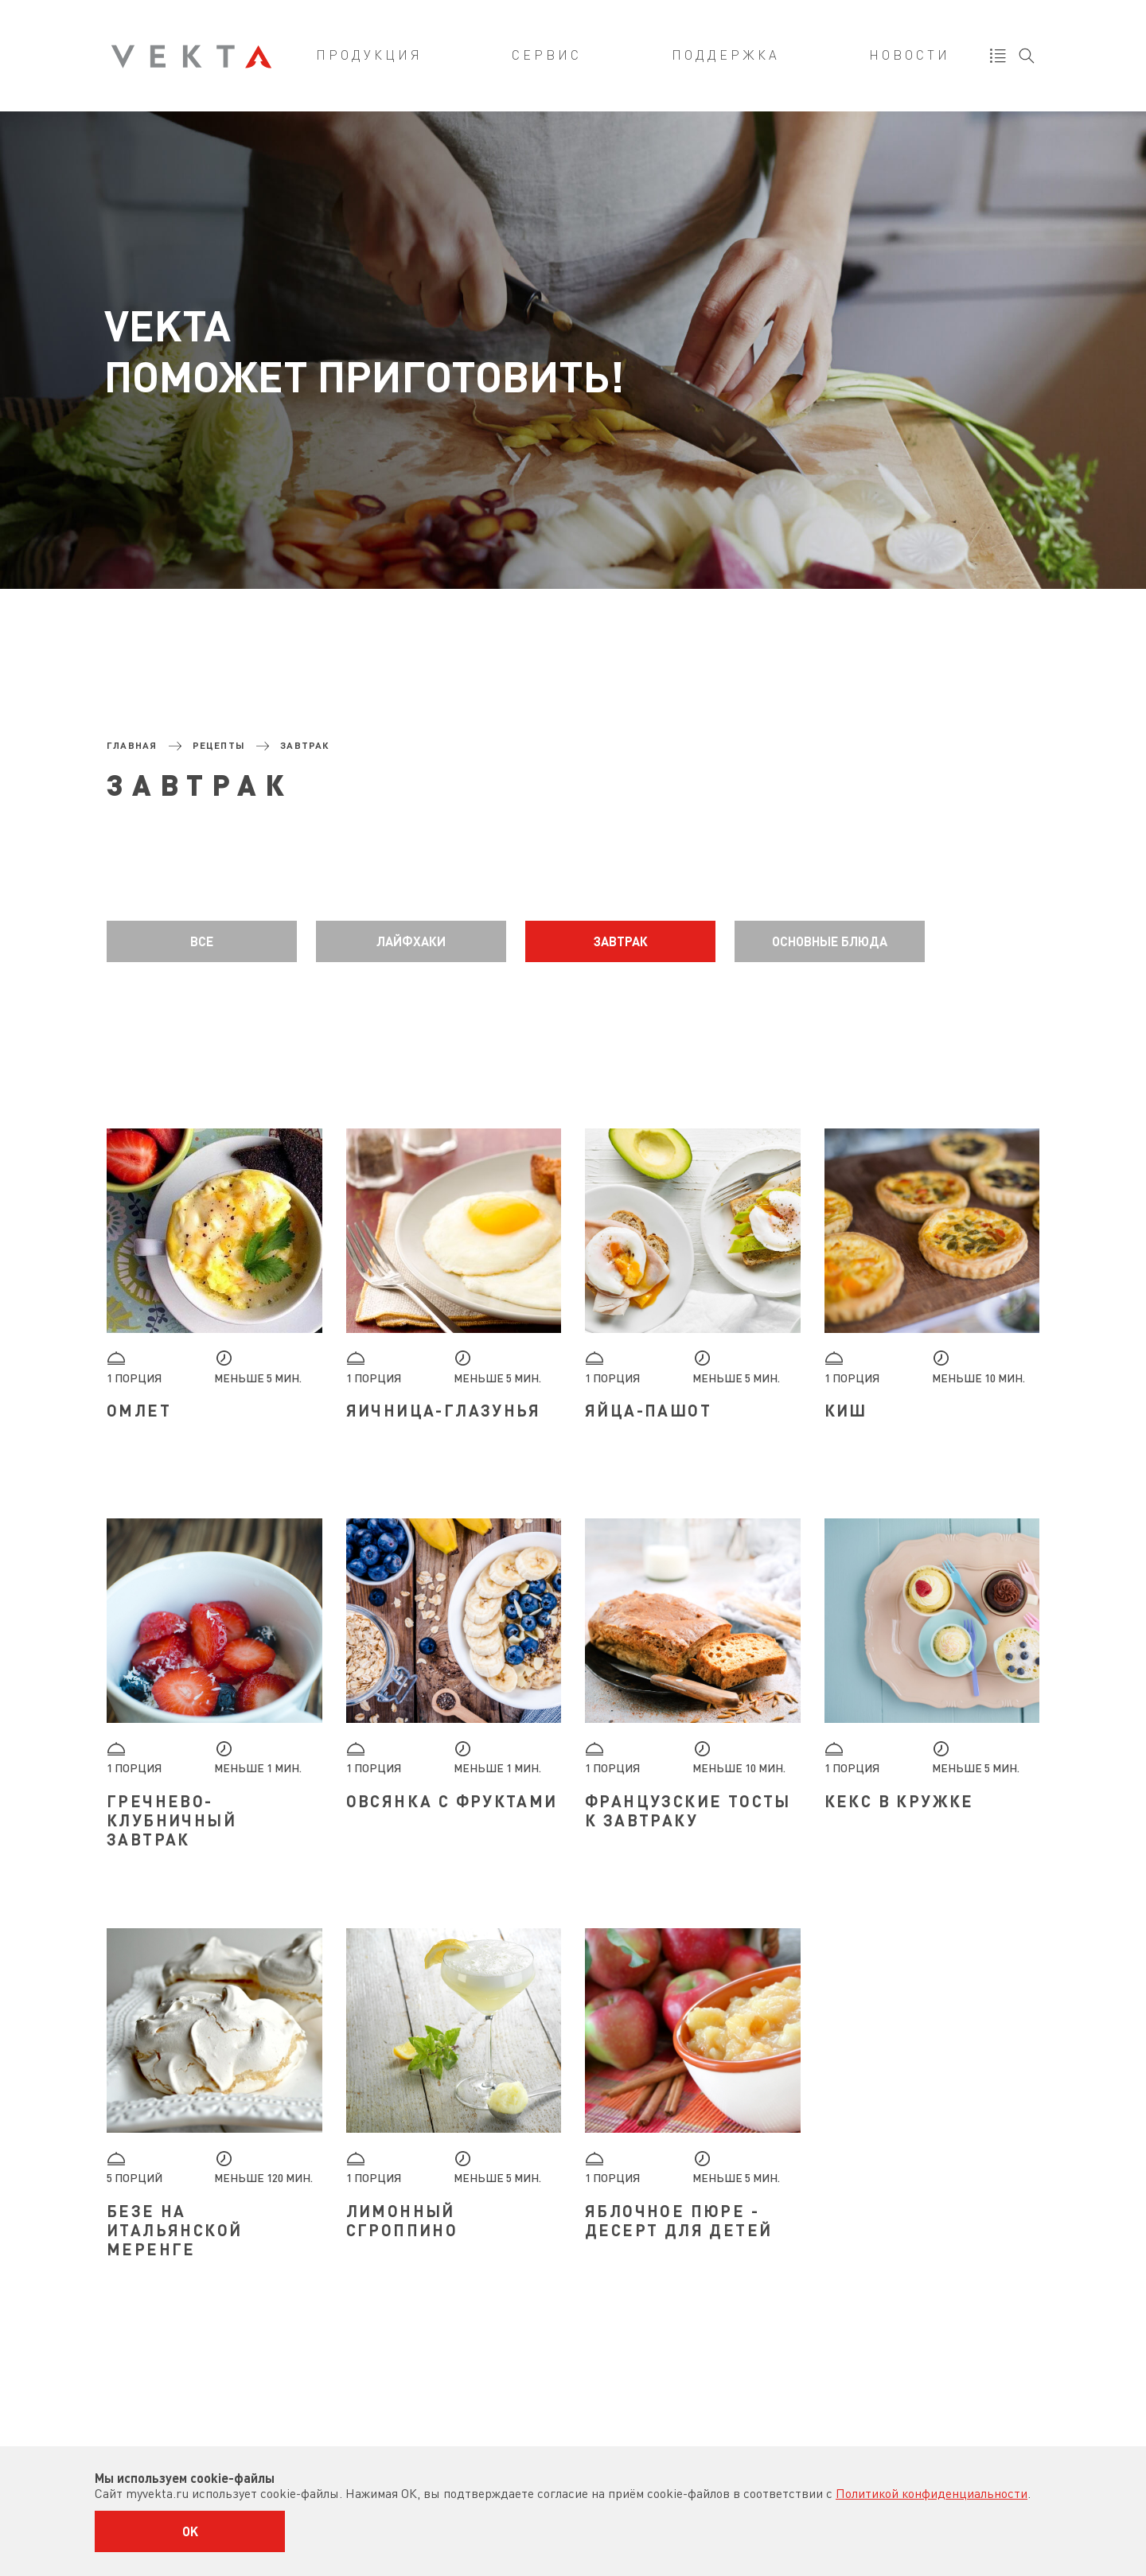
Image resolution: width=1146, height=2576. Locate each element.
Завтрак (621, 941)
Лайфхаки (411, 941)
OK (190, 2531)
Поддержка (726, 55)
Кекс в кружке (899, 1800)
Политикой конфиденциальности (931, 2493)
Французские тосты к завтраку (688, 1810)
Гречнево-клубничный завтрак (171, 1820)
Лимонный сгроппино (402, 2220)
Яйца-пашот (648, 1410)
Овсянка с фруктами (452, 1800)
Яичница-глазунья (443, 1410)
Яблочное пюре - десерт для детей (678, 2220)
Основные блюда (829, 941)
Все (201, 941)
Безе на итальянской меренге (174, 2229)
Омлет (139, 1410)
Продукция (369, 55)
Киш (845, 1410)
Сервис (547, 55)
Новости (909, 55)
